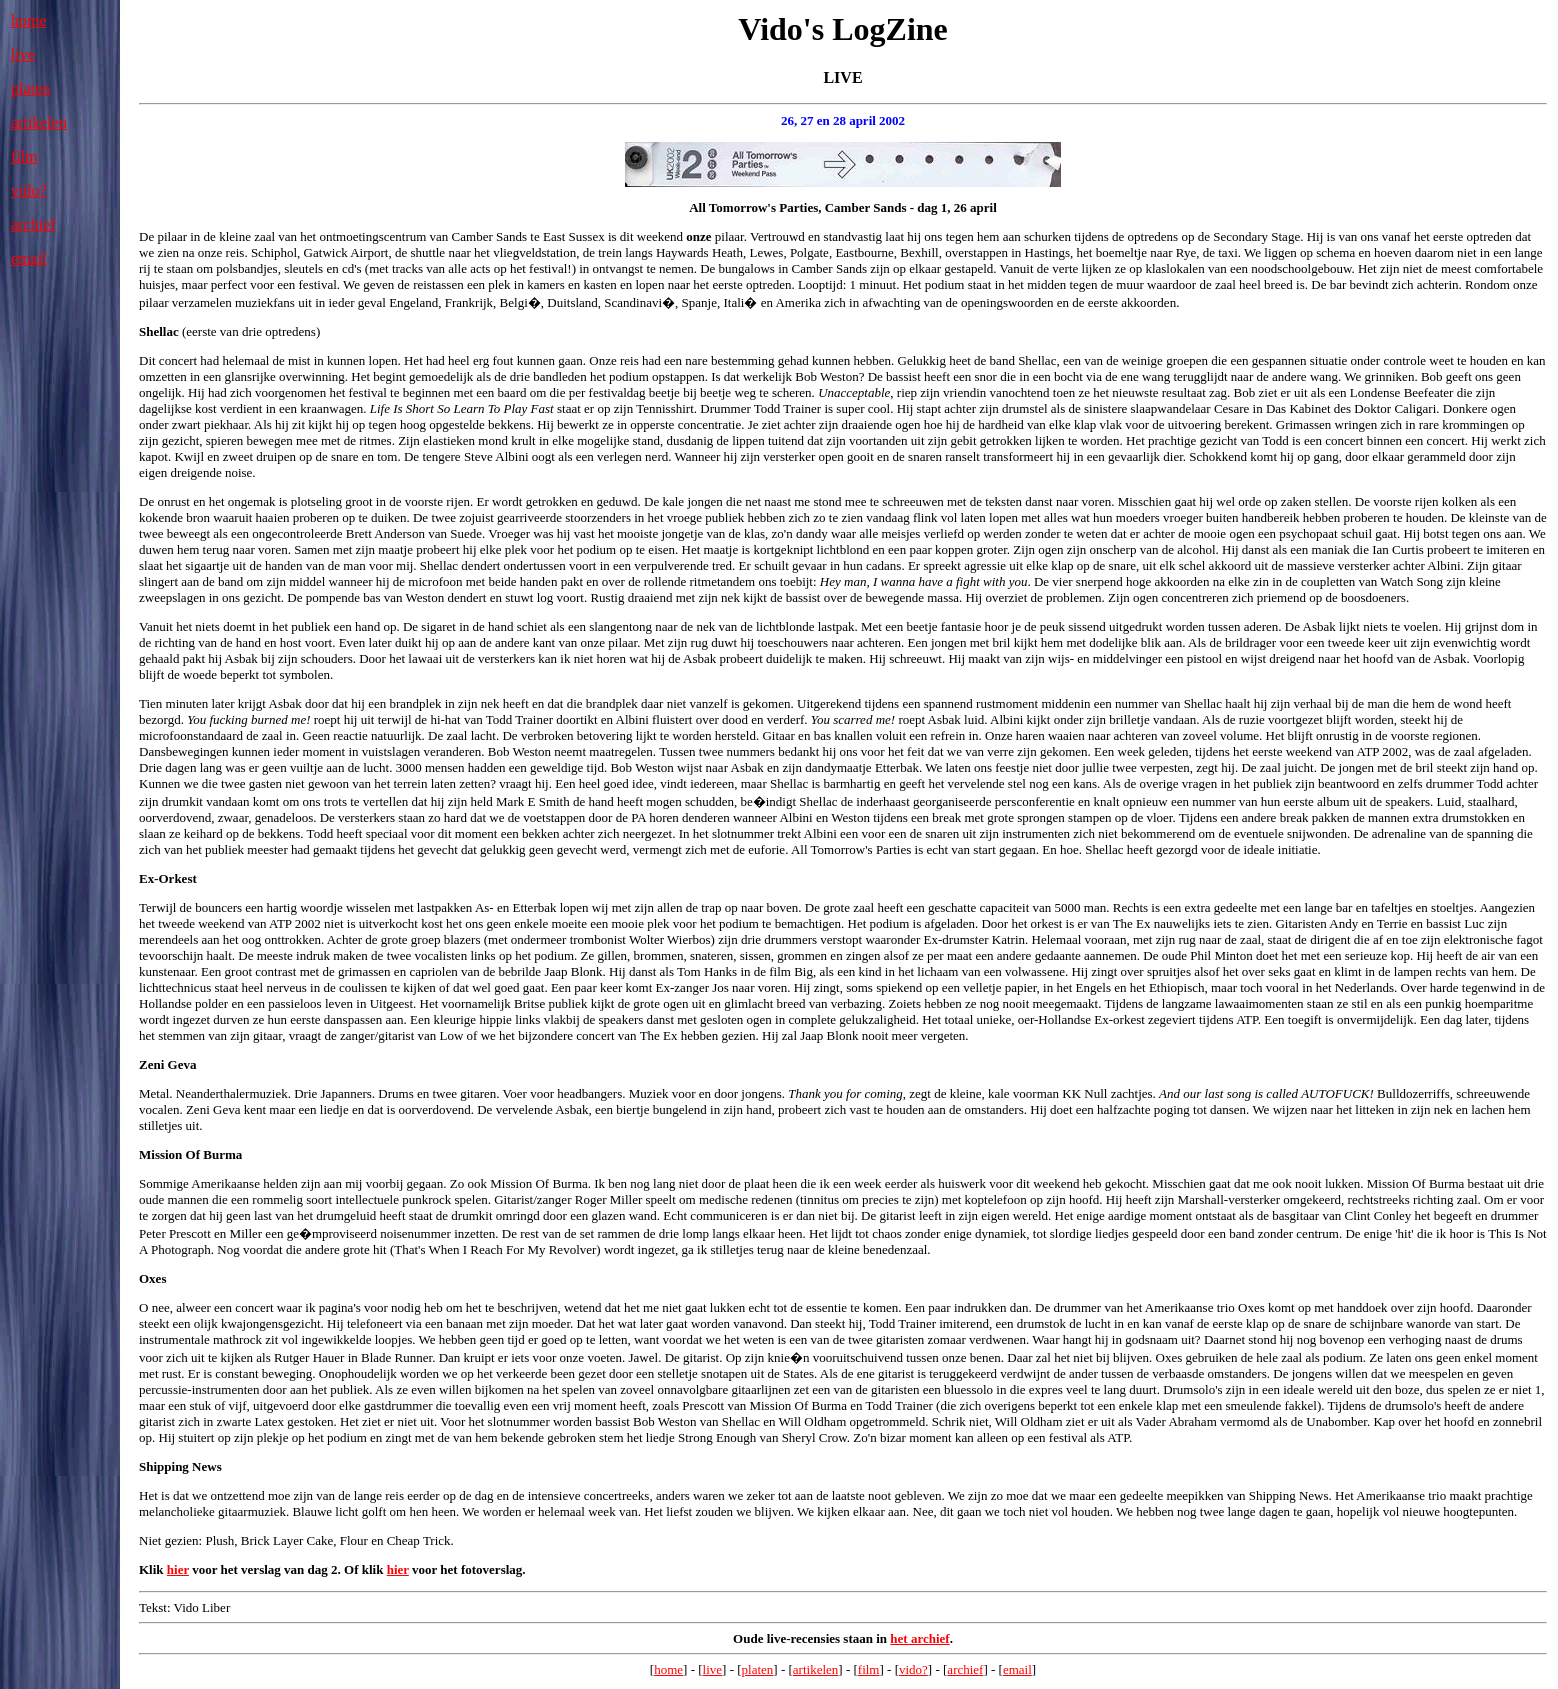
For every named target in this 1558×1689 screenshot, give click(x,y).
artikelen (39, 122)
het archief (919, 1638)
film (24, 156)
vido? (29, 190)
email (29, 258)
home (29, 20)
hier (178, 1569)
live (23, 54)
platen (30, 88)
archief (33, 224)
